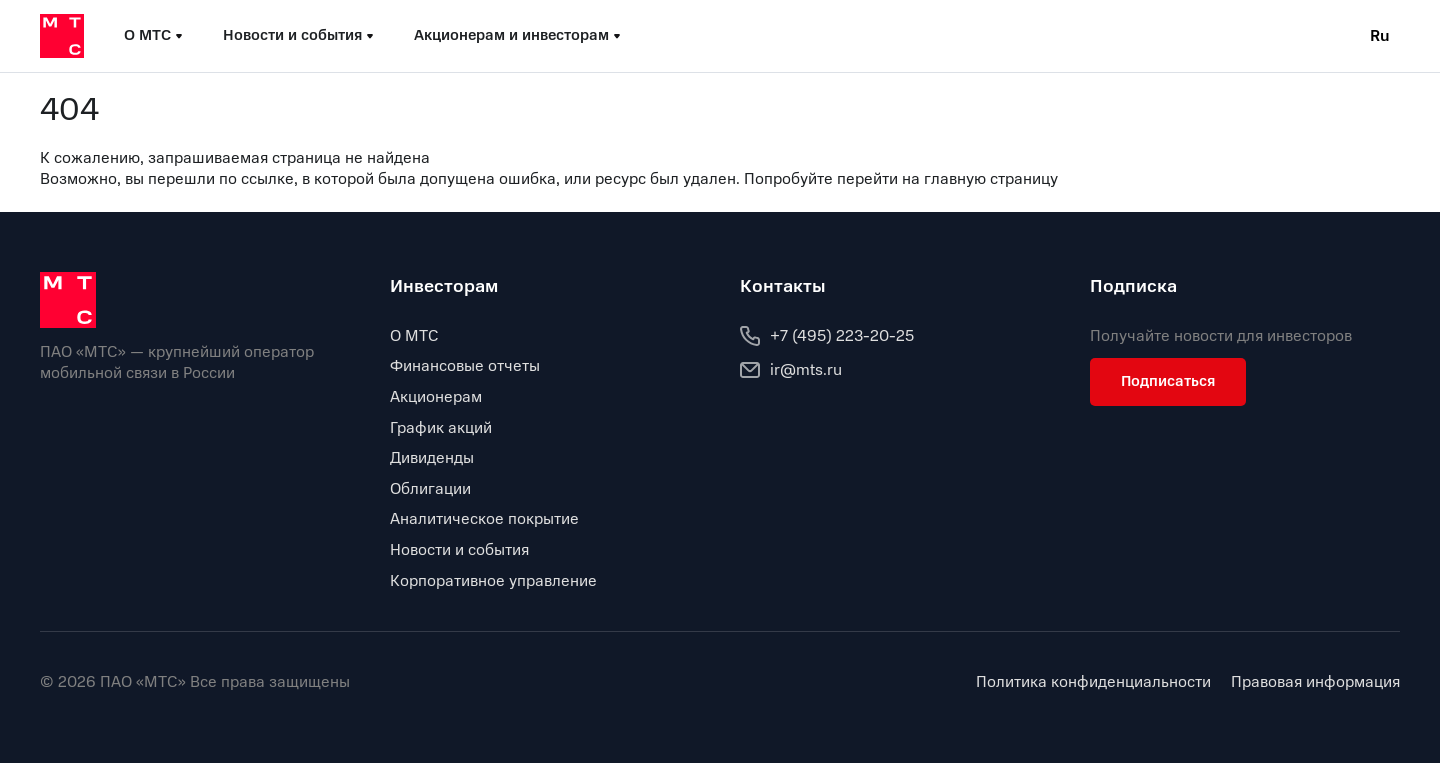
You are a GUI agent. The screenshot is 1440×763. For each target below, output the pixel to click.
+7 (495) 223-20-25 (827, 336)
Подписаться (1168, 381)
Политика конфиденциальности (1093, 682)
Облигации (430, 489)
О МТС (414, 336)
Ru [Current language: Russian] (1380, 36)
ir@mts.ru (791, 370)
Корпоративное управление (493, 581)
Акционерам (436, 397)
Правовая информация (1315, 682)
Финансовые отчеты (465, 366)
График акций (441, 428)
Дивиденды (432, 458)
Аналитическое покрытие (484, 519)
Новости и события (459, 550)
